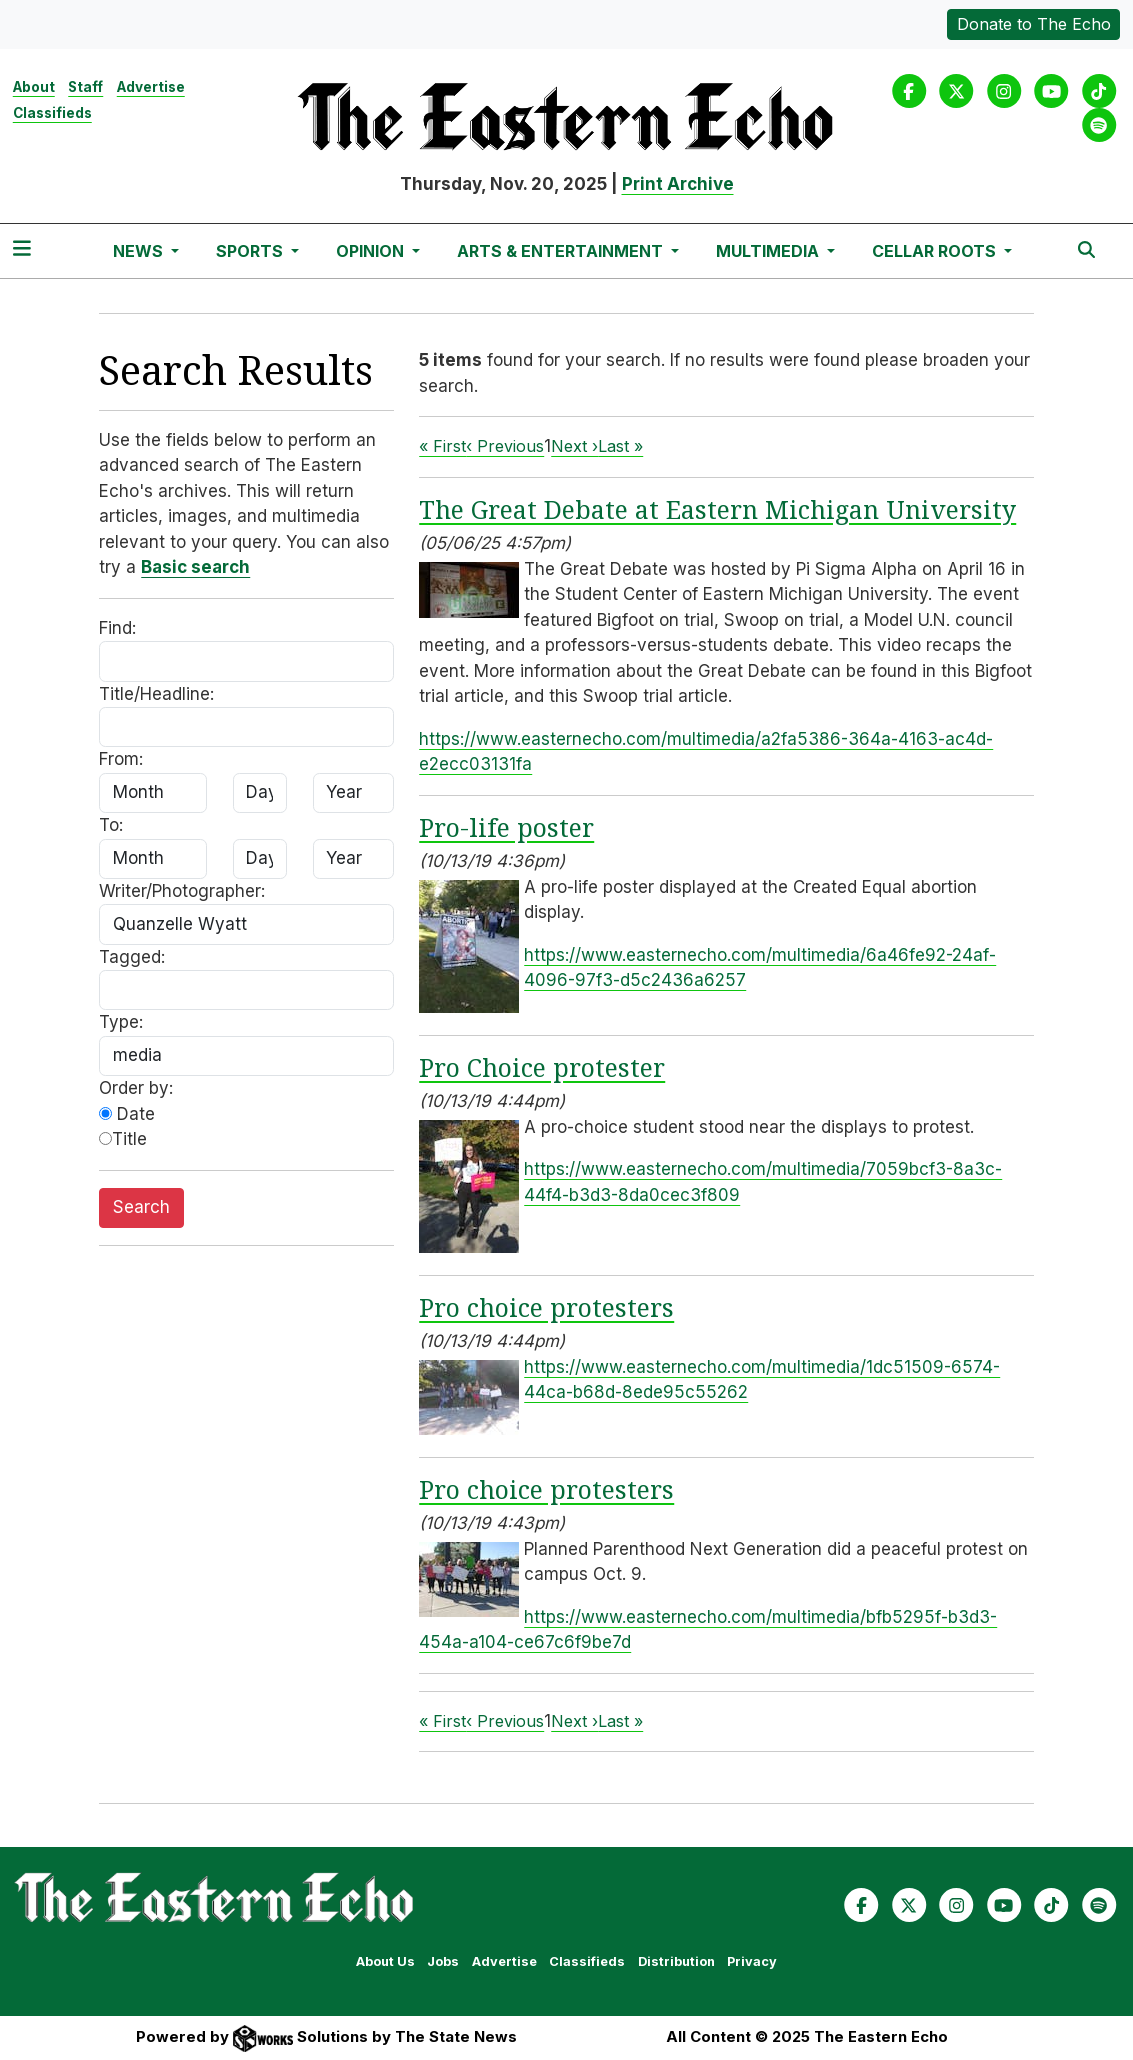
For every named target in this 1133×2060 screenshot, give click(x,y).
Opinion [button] (372, 251)
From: (121, 759)
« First (442, 446)
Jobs (443, 1961)
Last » (620, 446)
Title (123, 1139)
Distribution (676, 1961)
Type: (121, 1022)
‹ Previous (505, 446)
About (34, 87)
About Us (385, 1961)
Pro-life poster (506, 827)
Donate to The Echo (1034, 24)
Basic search (195, 567)
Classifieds (52, 113)
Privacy (752, 1961)
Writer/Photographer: (182, 891)
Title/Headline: (156, 694)
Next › (574, 446)
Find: (117, 628)
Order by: (136, 1088)
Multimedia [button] (769, 251)
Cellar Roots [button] (936, 251)
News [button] (140, 251)
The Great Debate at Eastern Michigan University (717, 509)
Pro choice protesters (546, 1307)
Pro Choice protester (542, 1067)
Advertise (151, 87)
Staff (85, 87)
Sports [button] (251, 251)
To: (111, 825)
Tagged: (132, 957)
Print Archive (678, 184)
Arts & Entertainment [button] (562, 251)
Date (127, 1114)
